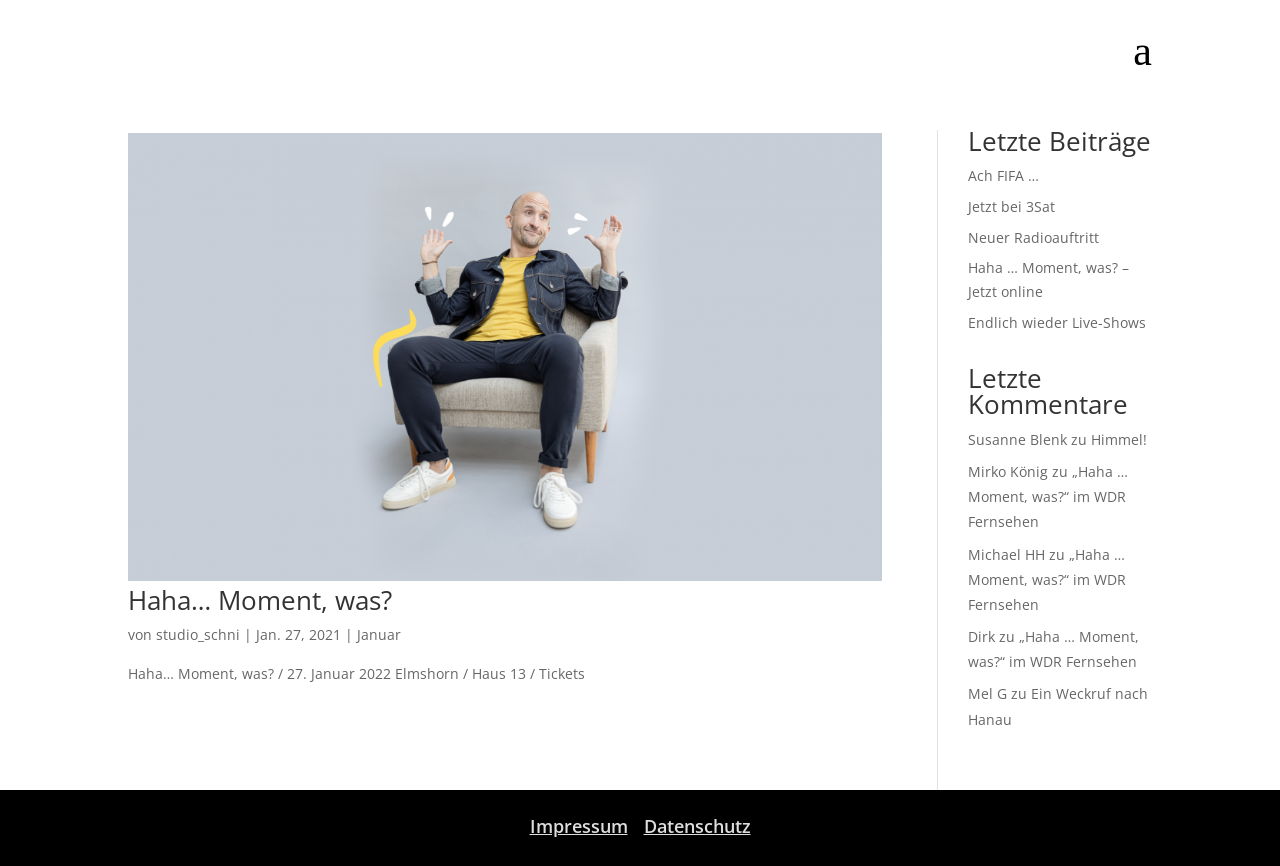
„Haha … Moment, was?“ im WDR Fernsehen (1048, 496)
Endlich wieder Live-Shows (1057, 322)
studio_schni (198, 634)
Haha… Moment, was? (260, 600)
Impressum (579, 826)
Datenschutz (697, 826)
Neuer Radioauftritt (1033, 237)
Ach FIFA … (1003, 175)
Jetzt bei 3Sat (1011, 206)
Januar (379, 634)
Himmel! (1119, 439)
